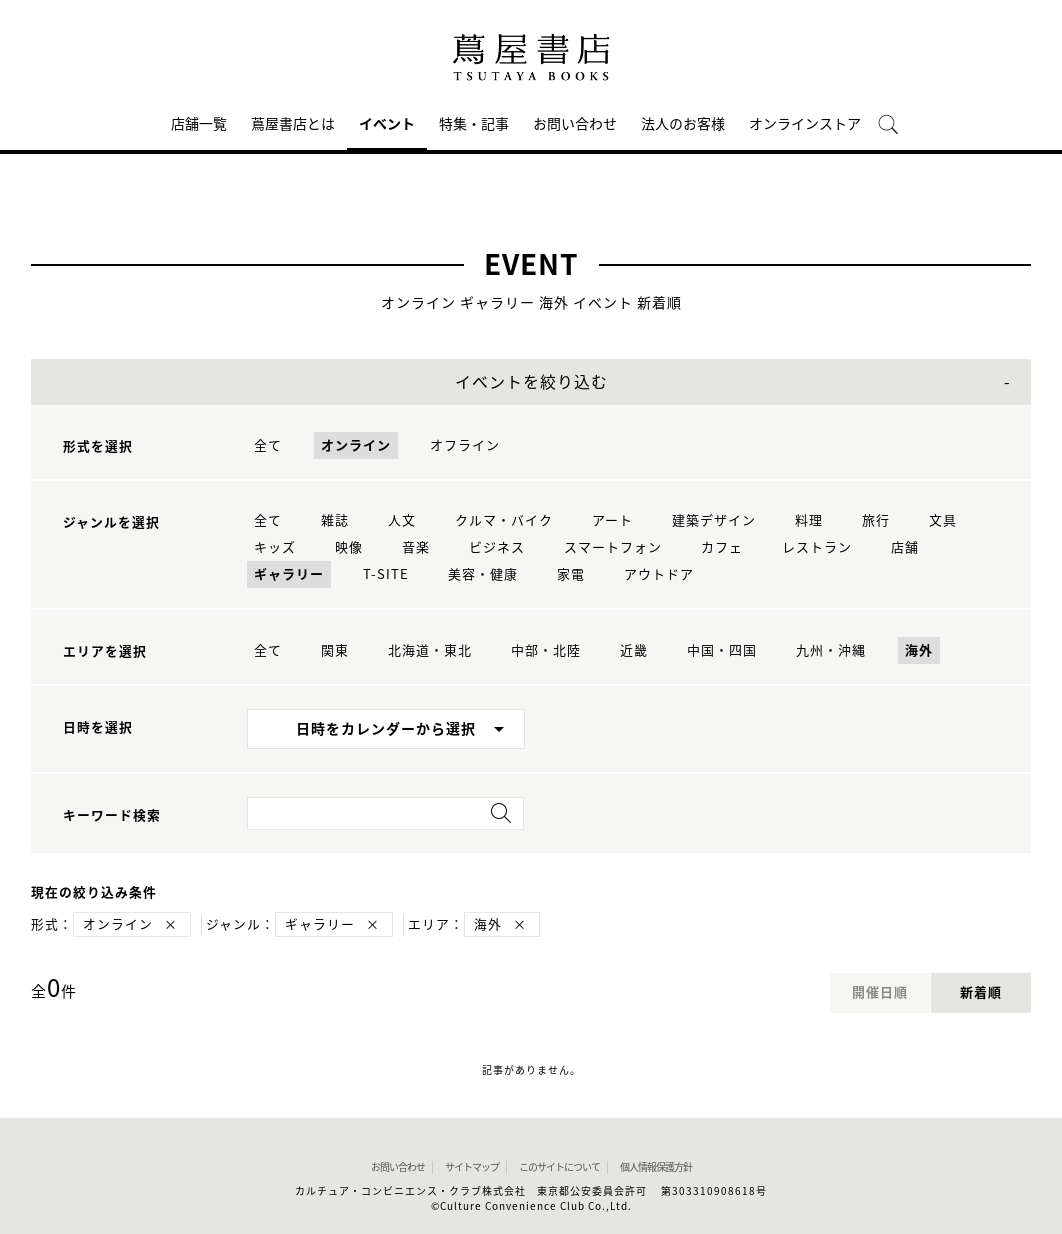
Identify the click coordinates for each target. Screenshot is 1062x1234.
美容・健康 (483, 574)
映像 (349, 547)
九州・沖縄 (831, 650)
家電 (571, 574)
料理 (809, 520)
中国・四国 (722, 650)
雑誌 (335, 520)
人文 (402, 520)
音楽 (416, 547)
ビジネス (497, 547)
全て (268, 445)
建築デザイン (714, 520)
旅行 (876, 520)
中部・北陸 (546, 650)
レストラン (817, 547)
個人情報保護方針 (656, 1167)
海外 (919, 650)
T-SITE (386, 574)
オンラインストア (805, 124)
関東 (335, 650)
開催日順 (880, 992)
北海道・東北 (430, 650)
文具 (943, 520)
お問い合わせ (575, 124)
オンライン (356, 445)
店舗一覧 (199, 124)
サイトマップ (472, 1167)
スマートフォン (613, 547)
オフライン (465, 445)
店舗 (905, 547)
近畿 (634, 650)
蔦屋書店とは (293, 124)
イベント (387, 124)
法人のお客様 (683, 124)
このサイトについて (559, 1167)
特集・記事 (474, 124)
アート (612, 520)
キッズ (275, 547)
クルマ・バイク (504, 520)
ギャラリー (289, 574)
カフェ (722, 547)
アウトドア (659, 574)
